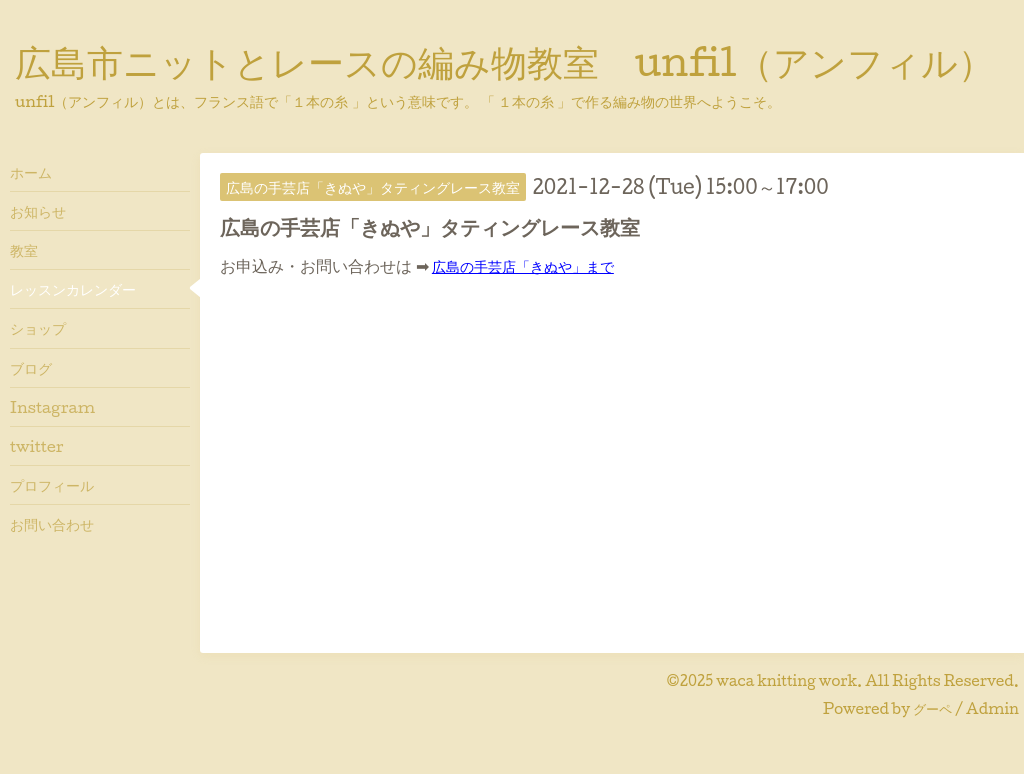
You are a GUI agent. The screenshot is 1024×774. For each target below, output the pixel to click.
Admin (992, 708)
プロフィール (52, 485)
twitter (37, 446)
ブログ (31, 368)
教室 (24, 250)
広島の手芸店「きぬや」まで (523, 266)
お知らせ (38, 211)
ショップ (38, 328)
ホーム (31, 172)
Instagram (52, 407)
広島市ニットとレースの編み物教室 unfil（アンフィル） (504, 61)
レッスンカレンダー (73, 289)
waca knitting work (786, 680)
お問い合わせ (52, 524)
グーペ (932, 708)
